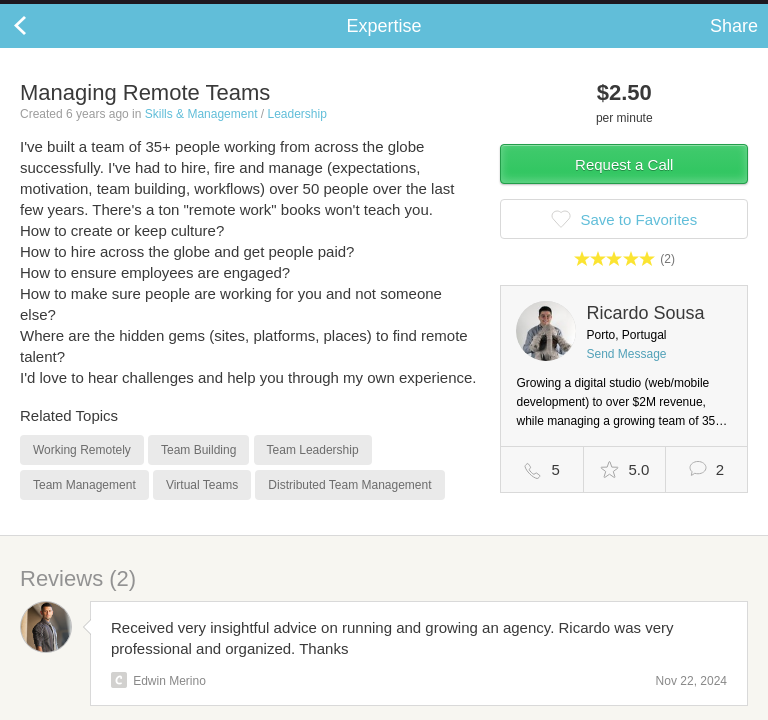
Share (734, 46)
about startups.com (689, 13)
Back (40, 46)
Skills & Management (201, 134)
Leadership (296, 134)
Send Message (626, 374)
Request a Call (624, 184)
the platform (107, 11)
